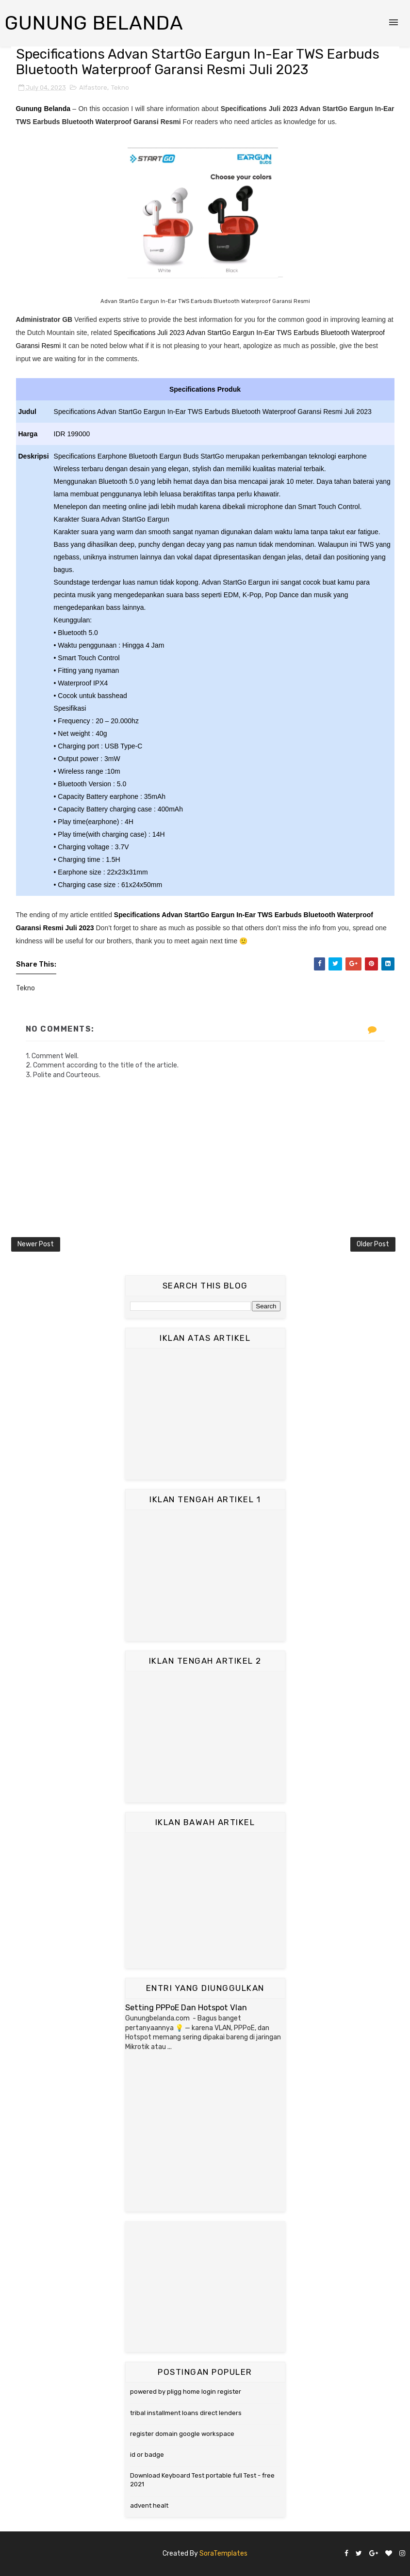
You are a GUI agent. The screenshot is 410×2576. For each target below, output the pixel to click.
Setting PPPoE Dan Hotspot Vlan (186, 2007)
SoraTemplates (223, 2553)
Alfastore (93, 87)
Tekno (120, 87)
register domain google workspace (182, 2433)
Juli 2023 (79, 928)
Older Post (373, 1244)
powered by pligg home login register (185, 2391)
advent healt (149, 2505)
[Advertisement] (205, 1414)
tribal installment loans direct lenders (186, 2413)
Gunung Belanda (94, 23)
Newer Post (35, 1244)
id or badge (147, 2454)
